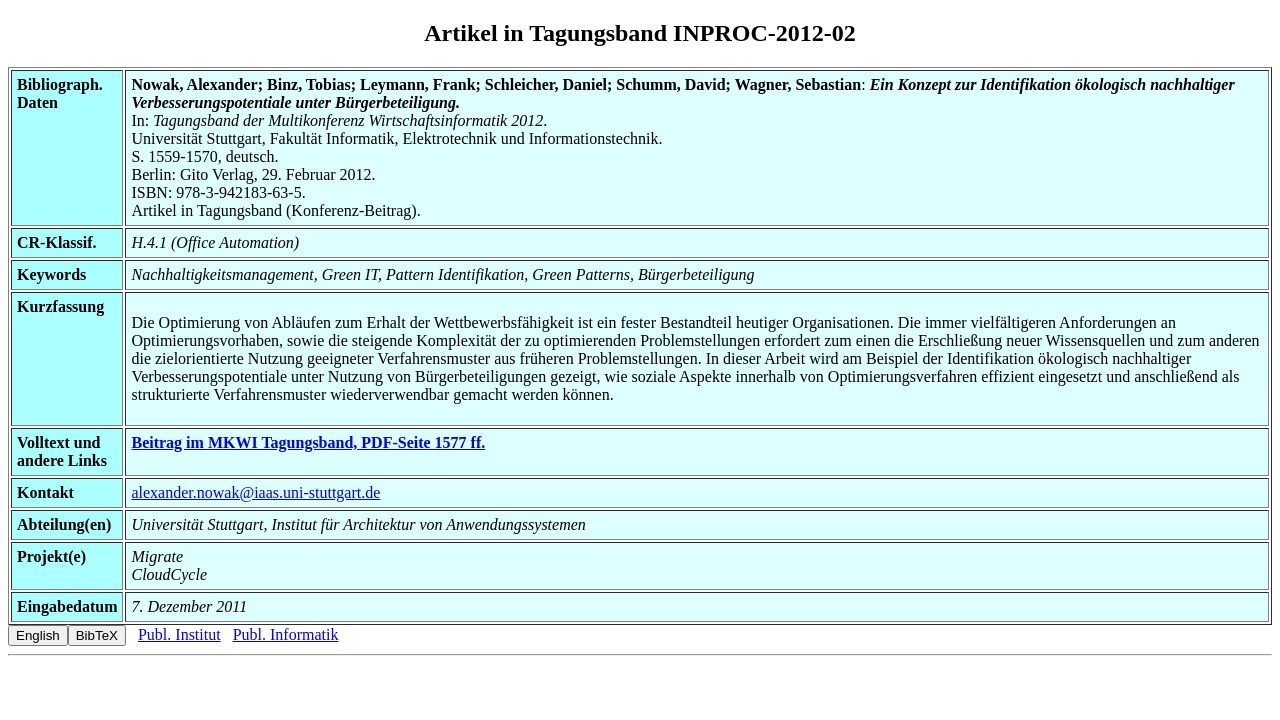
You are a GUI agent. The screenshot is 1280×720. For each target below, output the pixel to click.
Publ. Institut (179, 634)
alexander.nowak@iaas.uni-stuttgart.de (255, 492)
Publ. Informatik (286, 634)
